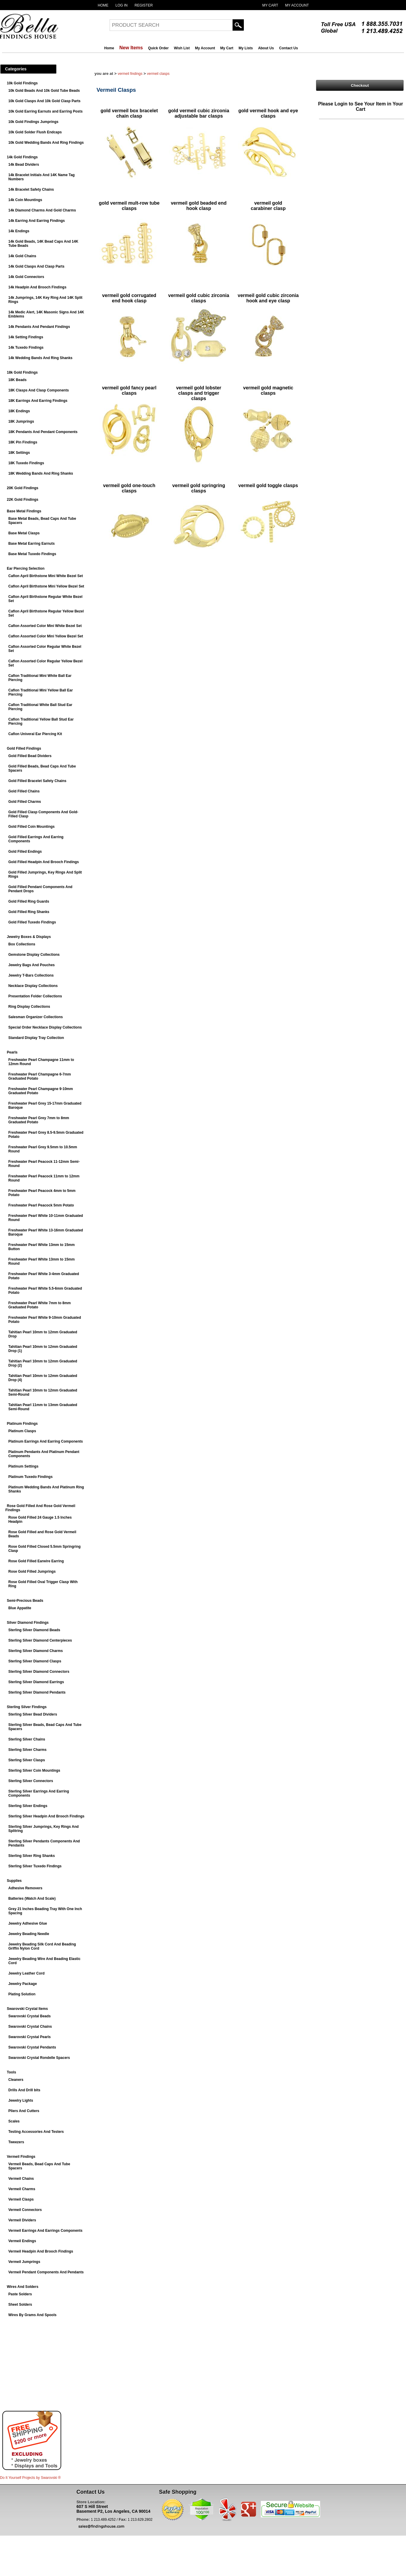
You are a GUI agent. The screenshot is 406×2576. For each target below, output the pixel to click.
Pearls (12, 1052)
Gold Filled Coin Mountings (31, 827)
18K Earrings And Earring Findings (37, 401)
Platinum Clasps (22, 1431)
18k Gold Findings (22, 372)
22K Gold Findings (22, 499)
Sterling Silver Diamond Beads (34, 1630)
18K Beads (17, 380)
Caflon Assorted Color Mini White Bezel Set (45, 626)
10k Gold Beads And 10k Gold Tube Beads (44, 91)
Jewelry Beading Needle (28, 1934)
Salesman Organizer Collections (35, 1017)
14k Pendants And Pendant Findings (39, 327)
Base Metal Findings (24, 511)
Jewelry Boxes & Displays (29, 937)
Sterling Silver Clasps (26, 1760)
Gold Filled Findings (24, 748)
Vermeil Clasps (21, 2199)
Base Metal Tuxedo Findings (32, 554)
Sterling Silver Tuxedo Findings (34, 1866)
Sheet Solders (20, 2304)
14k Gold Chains (22, 256)
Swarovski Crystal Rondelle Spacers (39, 2058)
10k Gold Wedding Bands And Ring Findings (46, 142)
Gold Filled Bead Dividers (29, 756)
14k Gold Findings (22, 157)
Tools (11, 2072)
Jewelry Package (22, 1984)
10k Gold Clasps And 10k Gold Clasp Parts (44, 101)
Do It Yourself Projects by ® (30, 2478)
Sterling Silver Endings (27, 1806)
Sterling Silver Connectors (30, 1781)
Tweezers (16, 2142)
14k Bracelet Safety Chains (31, 189)
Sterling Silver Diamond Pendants (37, 1692)
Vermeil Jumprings (24, 2262)
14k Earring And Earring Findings (36, 221)
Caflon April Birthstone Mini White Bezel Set (45, 576)
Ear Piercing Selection (26, 568)
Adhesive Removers (25, 1888)
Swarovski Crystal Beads (29, 2016)
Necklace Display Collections (33, 986)
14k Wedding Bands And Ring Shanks (40, 358)
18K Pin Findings (22, 442)
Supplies (14, 1881)
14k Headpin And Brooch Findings (37, 287)
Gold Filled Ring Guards (28, 901)
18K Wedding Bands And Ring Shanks (40, 473)
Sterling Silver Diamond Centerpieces (40, 1640)
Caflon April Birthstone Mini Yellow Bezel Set (46, 586)
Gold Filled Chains (24, 791)
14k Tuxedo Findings (25, 347)
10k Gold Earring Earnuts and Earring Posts (45, 111)
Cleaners (15, 2080)
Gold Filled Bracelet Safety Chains (37, 781)
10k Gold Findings (22, 83)
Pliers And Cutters (23, 2111)
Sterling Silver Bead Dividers (32, 1714)
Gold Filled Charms (24, 802)
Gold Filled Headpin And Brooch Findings (43, 862)
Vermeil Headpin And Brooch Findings (40, 2251)
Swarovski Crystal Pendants (32, 2047)
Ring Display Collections (29, 1007)
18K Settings (19, 453)
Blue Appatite (19, 1608)
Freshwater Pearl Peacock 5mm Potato (41, 1205)
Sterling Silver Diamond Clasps (34, 1661)
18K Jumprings (21, 421)
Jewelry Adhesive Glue (27, 1923)
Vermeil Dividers (22, 2220)
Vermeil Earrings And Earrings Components (45, 2230)
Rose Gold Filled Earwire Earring (36, 1561)
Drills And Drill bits (24, 2090)
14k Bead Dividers (23, 164)
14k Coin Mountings (25, 200)
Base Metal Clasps (24, 533)
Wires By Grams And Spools (32, 2315)
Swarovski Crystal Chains (30, 2026)
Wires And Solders (22, 2287)
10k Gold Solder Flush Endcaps (35, 132)
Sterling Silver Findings (27, 1707)
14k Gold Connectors (26, 277)
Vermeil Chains (21, 2179)
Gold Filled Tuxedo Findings (32, 922)
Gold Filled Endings (25, 851)
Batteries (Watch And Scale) (32, 1898)
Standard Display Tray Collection (36, 1038)
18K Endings (19, 411)
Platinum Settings (23, 1466)
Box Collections (21, 944)
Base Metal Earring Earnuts (31, 543)
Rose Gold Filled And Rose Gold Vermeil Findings (40, 1508)
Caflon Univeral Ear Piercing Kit (35, 734)
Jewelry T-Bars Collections (31, 975)
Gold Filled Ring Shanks (28, 912)
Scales (14, 2121)
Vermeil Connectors (25, 2210)
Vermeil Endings (22, 2241)
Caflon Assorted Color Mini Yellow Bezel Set (45, 636)
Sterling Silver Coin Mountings (34, 1770)
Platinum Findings (22, 1424)
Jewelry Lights (20, 2100)
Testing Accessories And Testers (36, 2132)
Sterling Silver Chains (26, 1739)
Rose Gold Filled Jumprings (32, 1571)
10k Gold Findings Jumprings (33, 122)
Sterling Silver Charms (27, 1750)
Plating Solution (21, 1994)
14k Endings (18, 231)
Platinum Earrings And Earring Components (45, 1441)
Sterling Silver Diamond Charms (35, 1651)
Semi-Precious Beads (25, 1601)
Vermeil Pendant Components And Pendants (46, 2272)
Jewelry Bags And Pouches (31, 965)
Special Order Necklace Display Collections (45, 1027)
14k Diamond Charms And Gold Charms (42, 210)
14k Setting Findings (25, 337)
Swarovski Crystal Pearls (29, 2037)
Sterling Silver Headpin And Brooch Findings (46, 1816)
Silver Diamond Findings (28, 1623)
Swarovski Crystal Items (27, 2009)
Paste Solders (20, 2294)
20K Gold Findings (22, 488)
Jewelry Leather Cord (26, 1973)
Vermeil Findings (21, 2157)
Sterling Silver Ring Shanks (31, 1856)
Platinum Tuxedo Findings (30, 1477)
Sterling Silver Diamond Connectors (38, 1672)
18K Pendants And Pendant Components (43, 432)
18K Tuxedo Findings (26, 463)
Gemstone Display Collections (34, 955)
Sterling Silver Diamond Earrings (36, 1682)
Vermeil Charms (21, 2189)
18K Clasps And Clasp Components (38, 390)
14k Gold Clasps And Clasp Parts (36, 266)
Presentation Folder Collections (35, 996)
